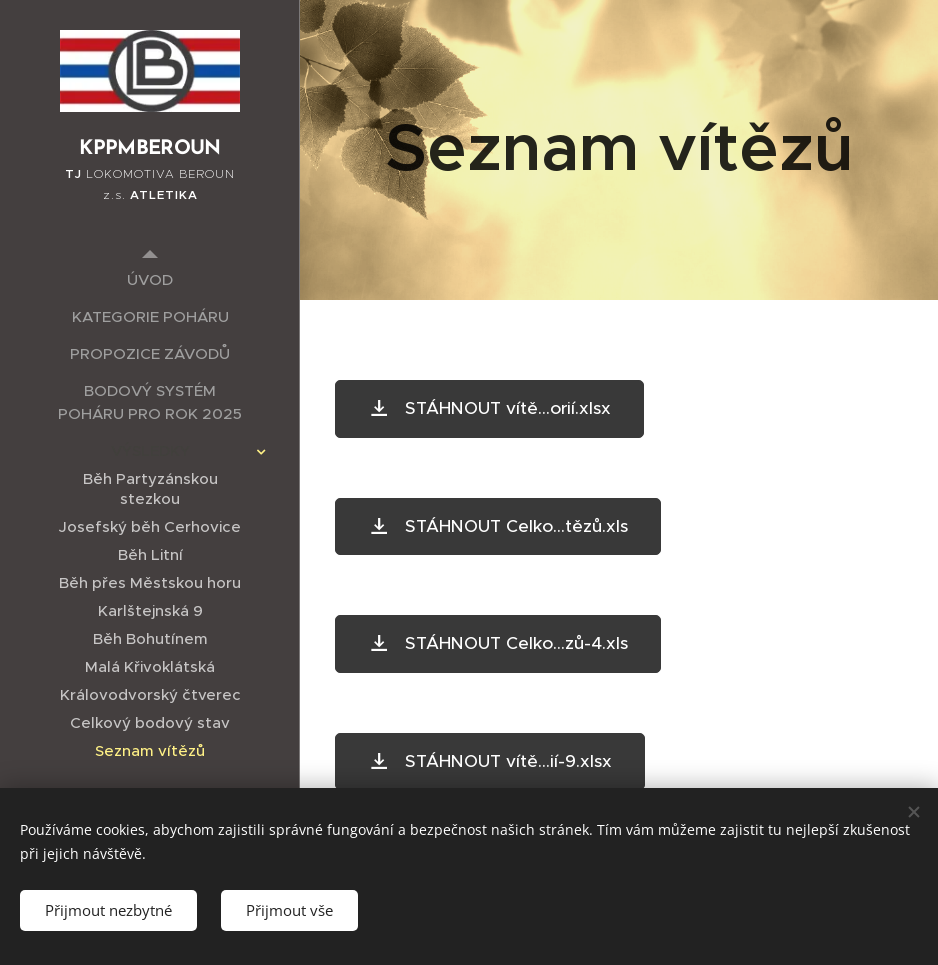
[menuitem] (150, 279)
